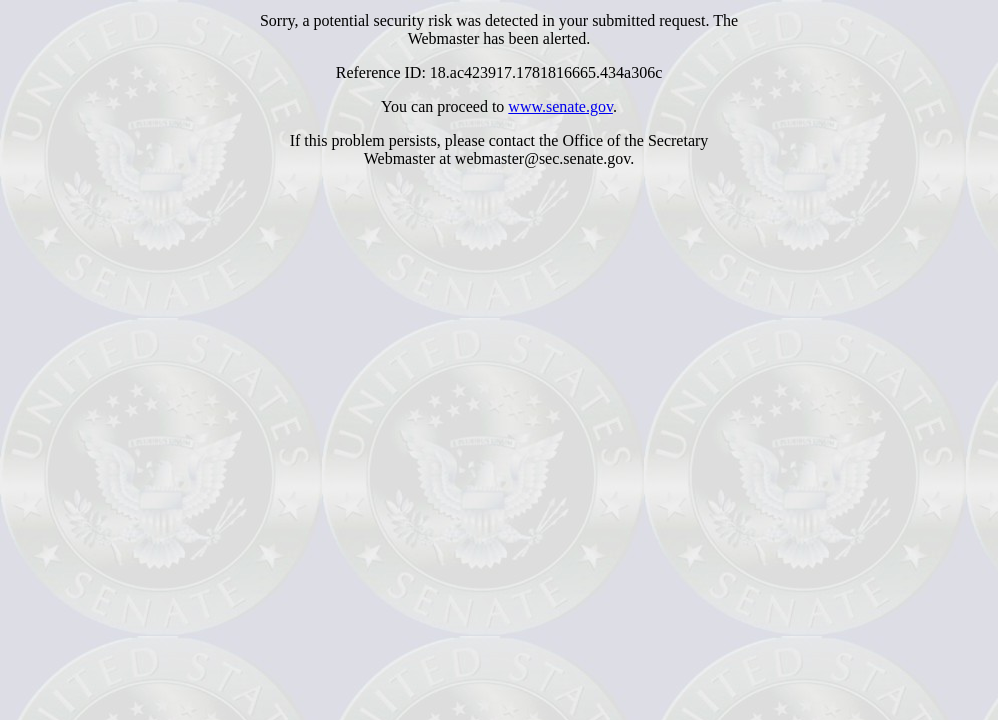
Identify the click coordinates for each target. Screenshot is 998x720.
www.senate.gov (560, 106)
